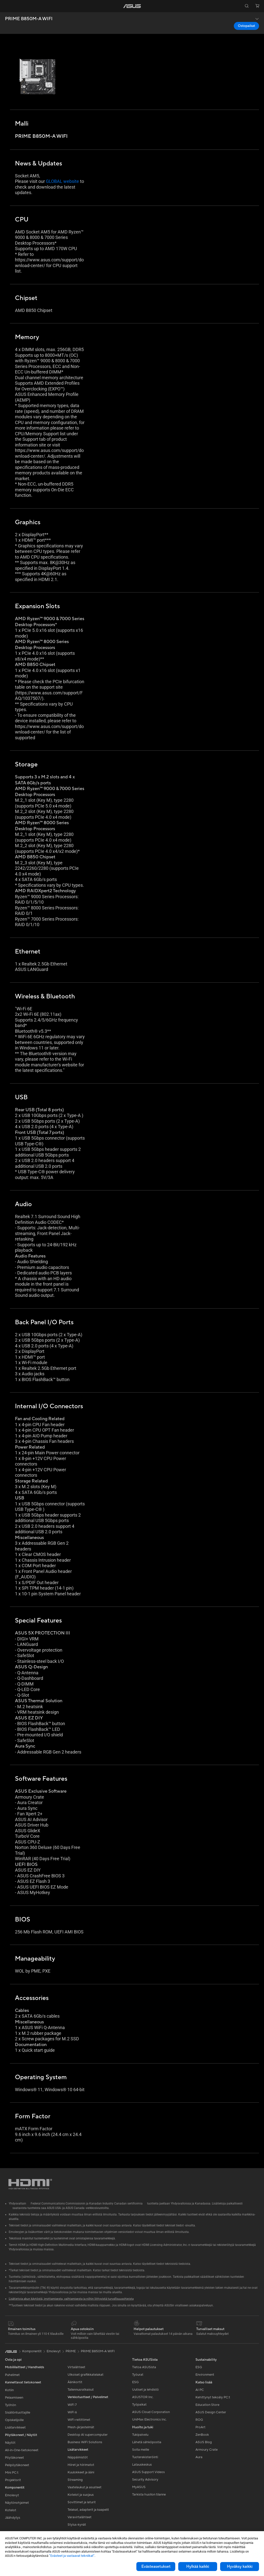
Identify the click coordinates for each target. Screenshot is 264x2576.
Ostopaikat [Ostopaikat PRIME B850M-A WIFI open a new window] (246, 26)
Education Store (207, 2405)
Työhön (10, 2405)
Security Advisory (145, 2480)
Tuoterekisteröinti (145, 2457)
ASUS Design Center (210, 2412)
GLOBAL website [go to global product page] (62, 181)
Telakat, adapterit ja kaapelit (88, 2510)
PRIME (71, 2351)
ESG (135, 2382)
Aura (198, 2457)
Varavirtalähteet (79, 2517)
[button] (6, 6)
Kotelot (10, 2510)
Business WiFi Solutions (85, 2442)
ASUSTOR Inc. (143, 2397)
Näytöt (10, 2443)
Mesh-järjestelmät (81, 2427)
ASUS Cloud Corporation (151, 2412)
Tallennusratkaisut (81, 2390)
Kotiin (9, 2390)
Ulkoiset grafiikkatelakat (85, 2375)
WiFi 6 (72, 2412)
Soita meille (140, 2450)
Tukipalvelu (140, 2435)
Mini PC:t (11, 2473)
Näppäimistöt (78, 2457)
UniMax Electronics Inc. (149, 2420)
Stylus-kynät (77, 2525)
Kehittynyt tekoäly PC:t (212, 2397)
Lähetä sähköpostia (146, 2442)
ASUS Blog (203, 2442)
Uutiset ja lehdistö (145, 2390)
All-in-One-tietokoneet (21, 2450)
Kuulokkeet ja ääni (81, 2472)
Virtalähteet (76, 2367)
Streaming (75, 2480)
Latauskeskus (142, 2465)
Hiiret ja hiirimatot (81, 2465)
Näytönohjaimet (17, 2503)
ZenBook (202, 2435)
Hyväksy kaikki (240, 2566)
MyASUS (139, 2487)
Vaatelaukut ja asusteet (84, 2487)
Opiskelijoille (14, 2420)
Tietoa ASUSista (144, 2367)
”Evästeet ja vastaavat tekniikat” (71, 2556)
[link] (132, 6)
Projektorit (13, 2480)
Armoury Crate (206, 2450)
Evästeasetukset (156, 2566)
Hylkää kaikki (197, 2566)
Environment (204, 2375)
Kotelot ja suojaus (81, 2495)
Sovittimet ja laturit (82, 2502)
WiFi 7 (72, 2405)
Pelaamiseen (14, 2398)
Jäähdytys (12, 2518)
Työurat (137, 2375)
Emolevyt (12, 2495)
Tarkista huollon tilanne (149, 2495)
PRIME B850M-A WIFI (29, 19)
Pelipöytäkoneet (17, 2465)
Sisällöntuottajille (17, 2413)
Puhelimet (12, 2375)
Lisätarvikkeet (15, 2427)
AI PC (199, 2390)
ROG (199, 2420)
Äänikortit (75, 2382)
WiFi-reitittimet (79, 2420)
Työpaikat (139, 2405)
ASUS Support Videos (148, 2472)
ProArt (200, 2427)
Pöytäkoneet (14, 2458)
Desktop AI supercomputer (88, 2435)
